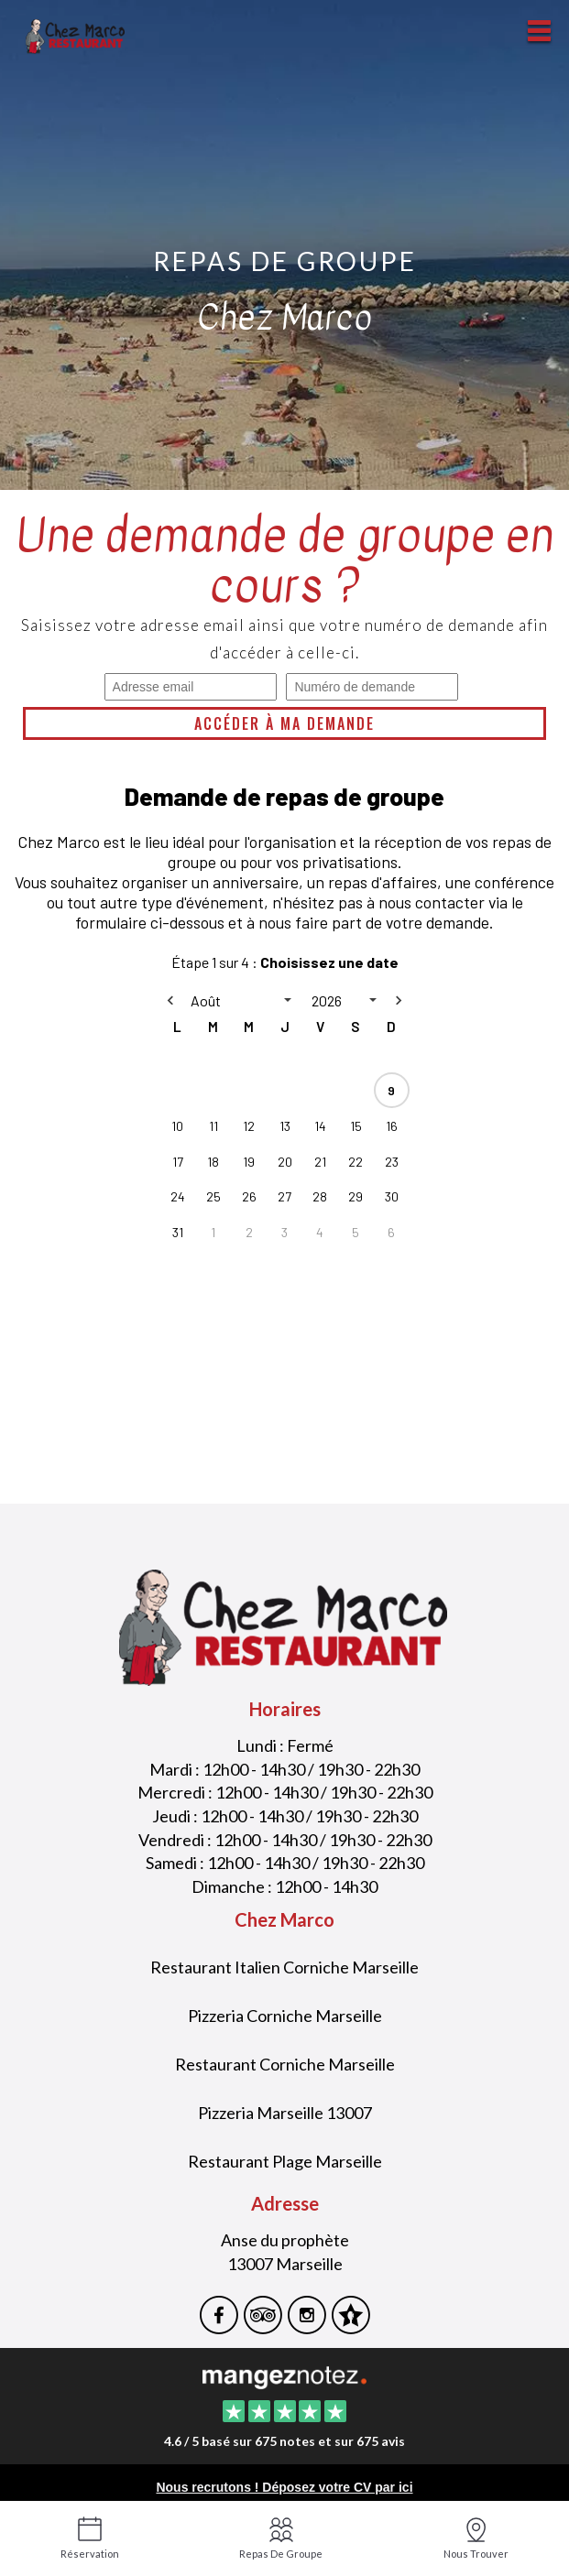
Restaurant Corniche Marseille (285, 2064)
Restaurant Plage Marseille (285, 2161)
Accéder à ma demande (284, 723)
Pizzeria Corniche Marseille (285, 2015)
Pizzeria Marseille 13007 (285, 2113)
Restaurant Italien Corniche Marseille (284, 1967)
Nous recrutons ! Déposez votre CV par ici (284, 2487)
